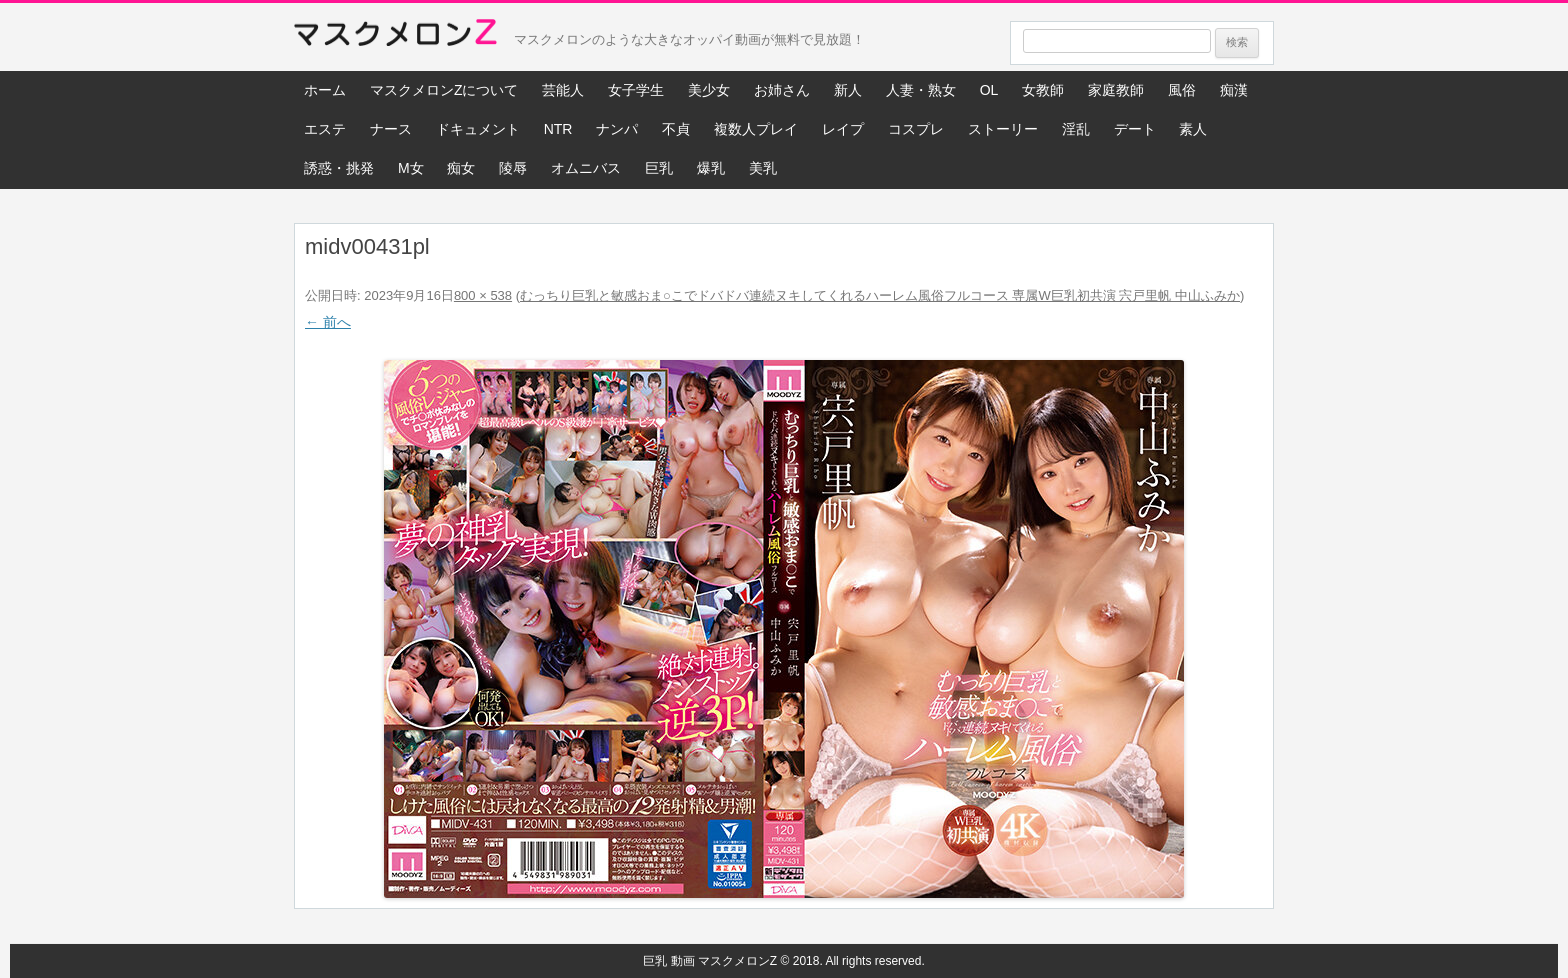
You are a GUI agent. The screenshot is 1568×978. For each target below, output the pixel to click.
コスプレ (916, 129)
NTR (558, 129)
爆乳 (711, 168)
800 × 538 (483, 295)
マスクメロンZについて (444, 90)
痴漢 (1234, 90)
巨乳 (659, 168)
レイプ (843, 129)
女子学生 (636, 90)
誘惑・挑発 (339, 168)
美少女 (709, 90)
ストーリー (1003, 129)
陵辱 (513, 168)
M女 (411, 168)
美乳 (763, 168)
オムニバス (586, 168)
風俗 (1182, 90)
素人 (1193, 129)
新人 (848, 90)
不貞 (676, 129)
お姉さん (782, 90)
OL (989, 90)
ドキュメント (478, 129)
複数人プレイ (756, 129)
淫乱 (1076, 129)
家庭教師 (1116, 90)
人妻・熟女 (921, 90)
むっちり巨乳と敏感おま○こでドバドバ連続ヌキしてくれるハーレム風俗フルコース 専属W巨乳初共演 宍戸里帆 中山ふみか (880, 295)
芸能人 (563, 90)
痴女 (461, 168)
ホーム (325, 90)
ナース (391, 129)
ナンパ (617, 129)
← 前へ (328, 322)
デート (1135, 129)
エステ (325, 129)
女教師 (1043, 90)
